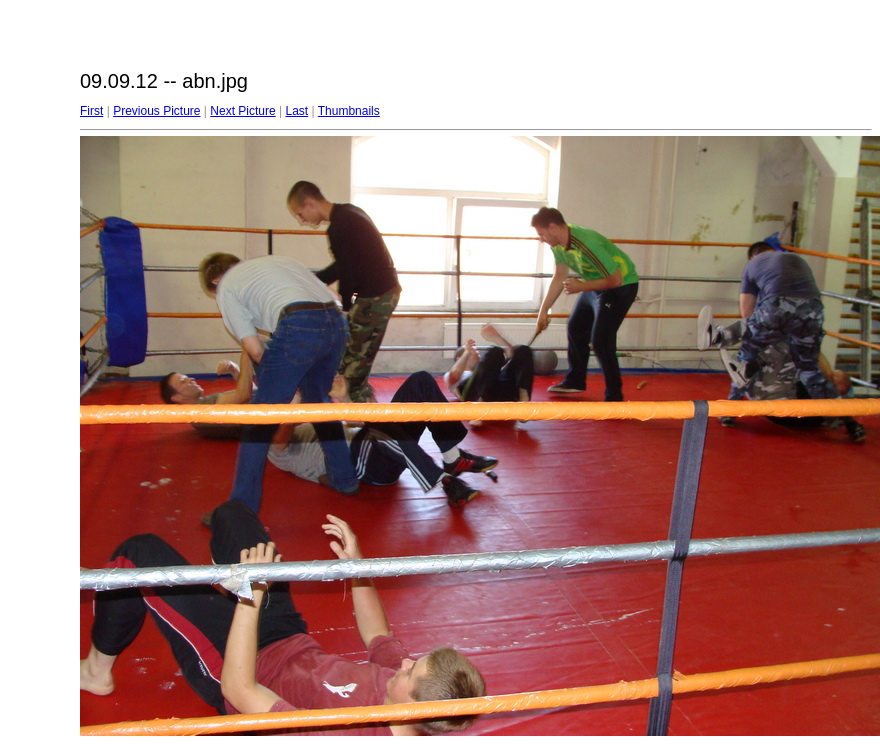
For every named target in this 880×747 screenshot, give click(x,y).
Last (296, 111)
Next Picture (242, 111)
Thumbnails (349, 111)
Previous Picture (156, 111)
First (91, 111)
